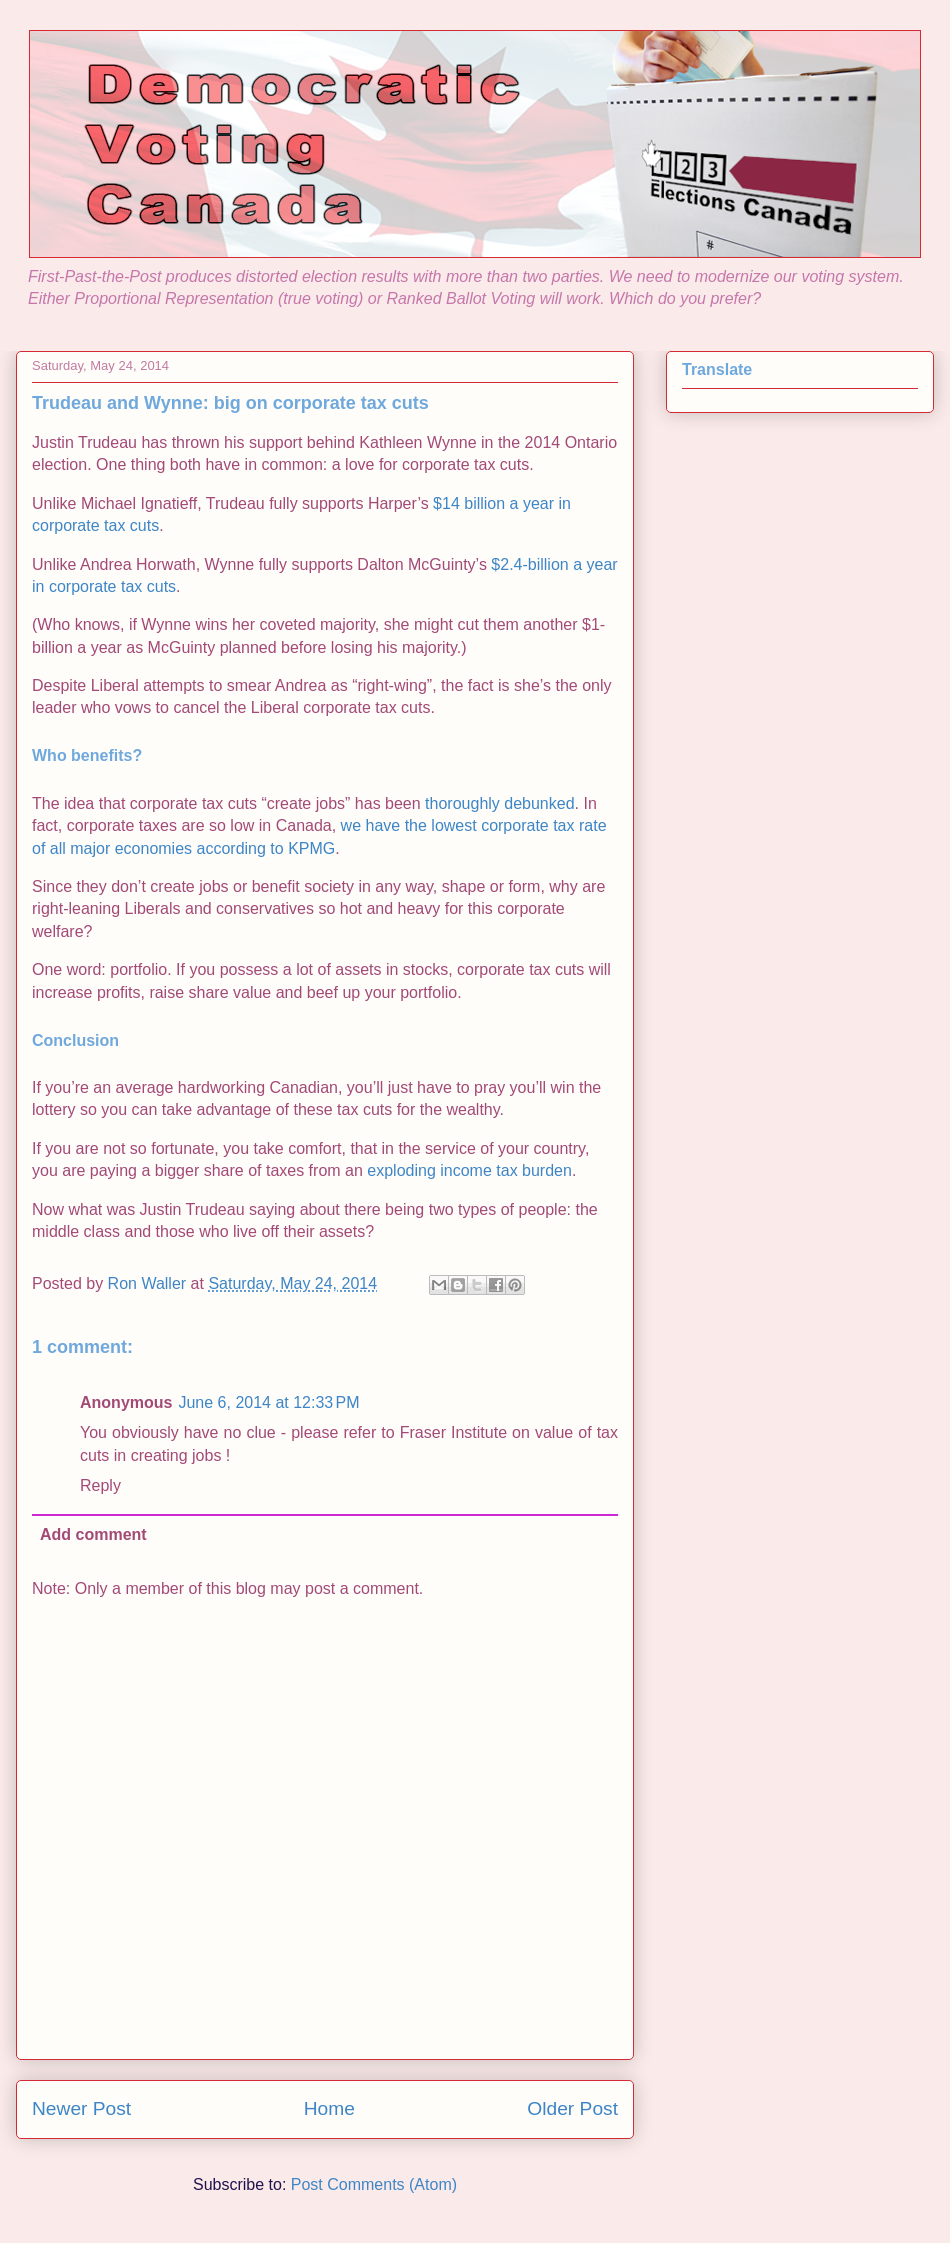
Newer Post (81, 2108)
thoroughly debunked (499, 803)
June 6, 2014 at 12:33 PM (268, 1402)
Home (329, 2108)
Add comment (93, 1534)
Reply (100, 1485)
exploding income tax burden (469, 1170)
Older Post (572, 2108)
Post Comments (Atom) (374, 2184)
